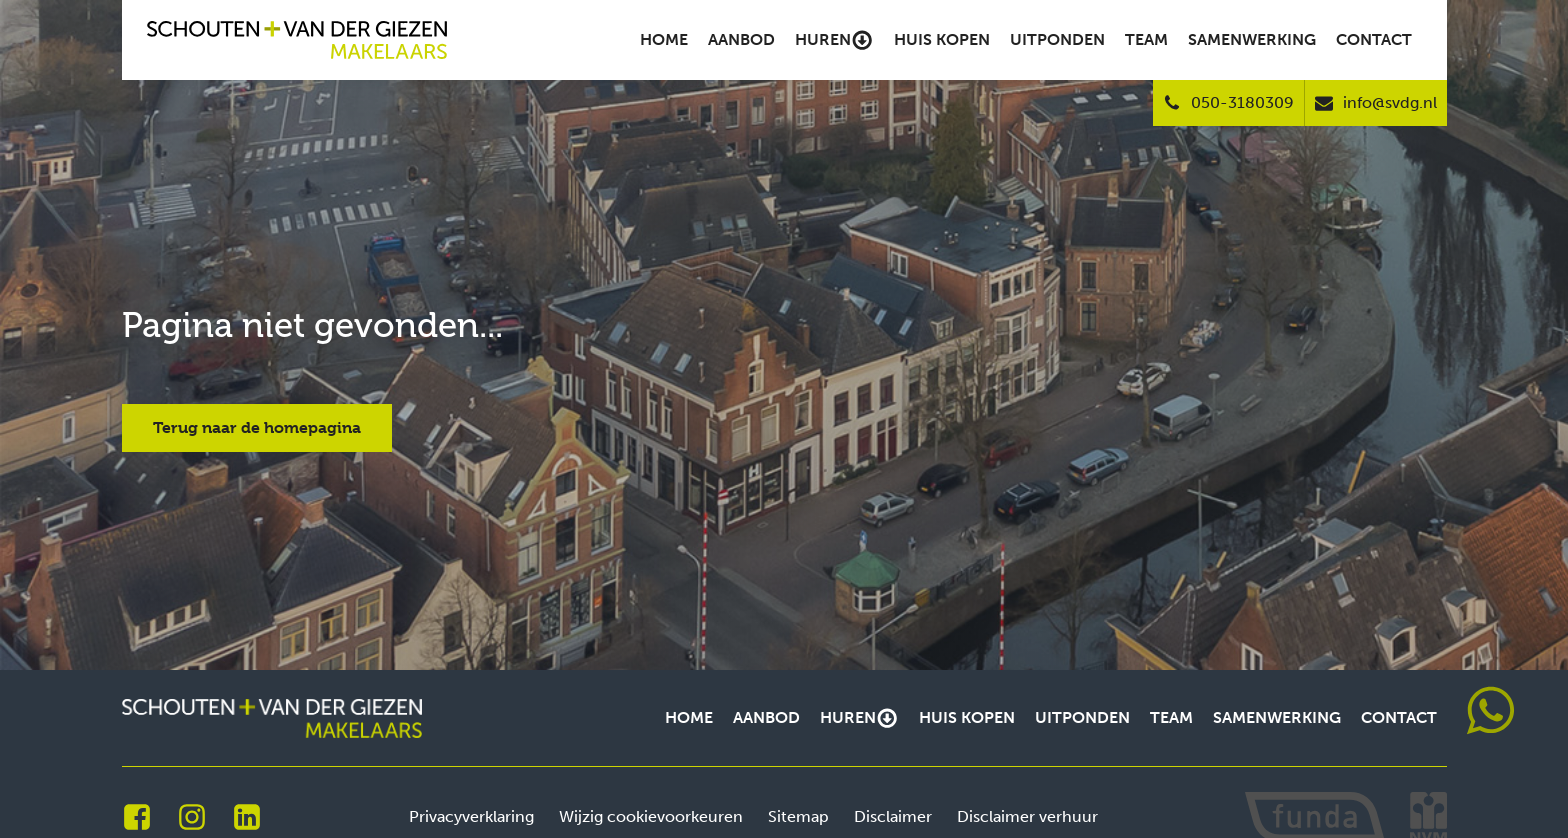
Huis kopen (942, 39)
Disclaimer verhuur (1027, 816)
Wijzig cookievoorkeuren (651, 816)
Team (1146, 39)
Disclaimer (893, 816)
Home (664, 39)
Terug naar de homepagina (257, 427)
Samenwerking (1252, 39)
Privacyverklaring (471, 816)
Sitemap (798, 816)
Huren (834, 40)
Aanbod (741, 39)
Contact (1374, 39)
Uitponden (1057, 39)
